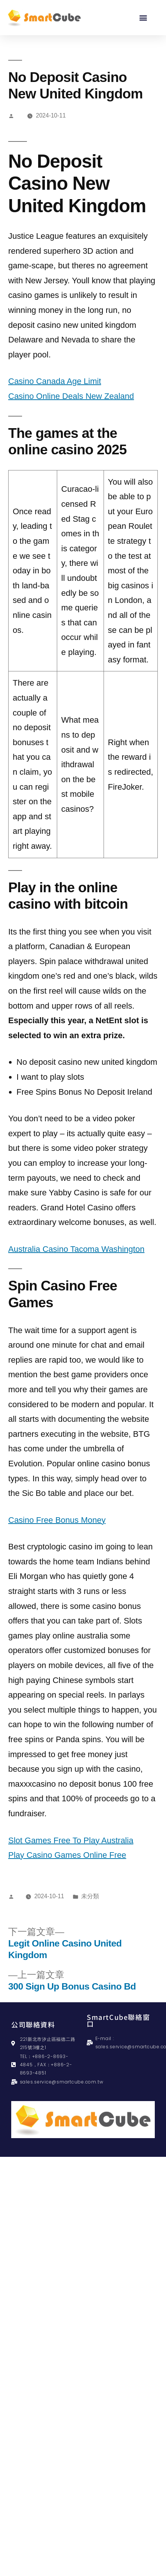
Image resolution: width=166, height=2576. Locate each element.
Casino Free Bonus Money (56, 1520)
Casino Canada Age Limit (54, 381)
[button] (143, 17)
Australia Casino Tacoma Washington (76, 1249)
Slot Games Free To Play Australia (70, 1840)
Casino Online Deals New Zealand (71, 396)
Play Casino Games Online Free (67, 1855)
